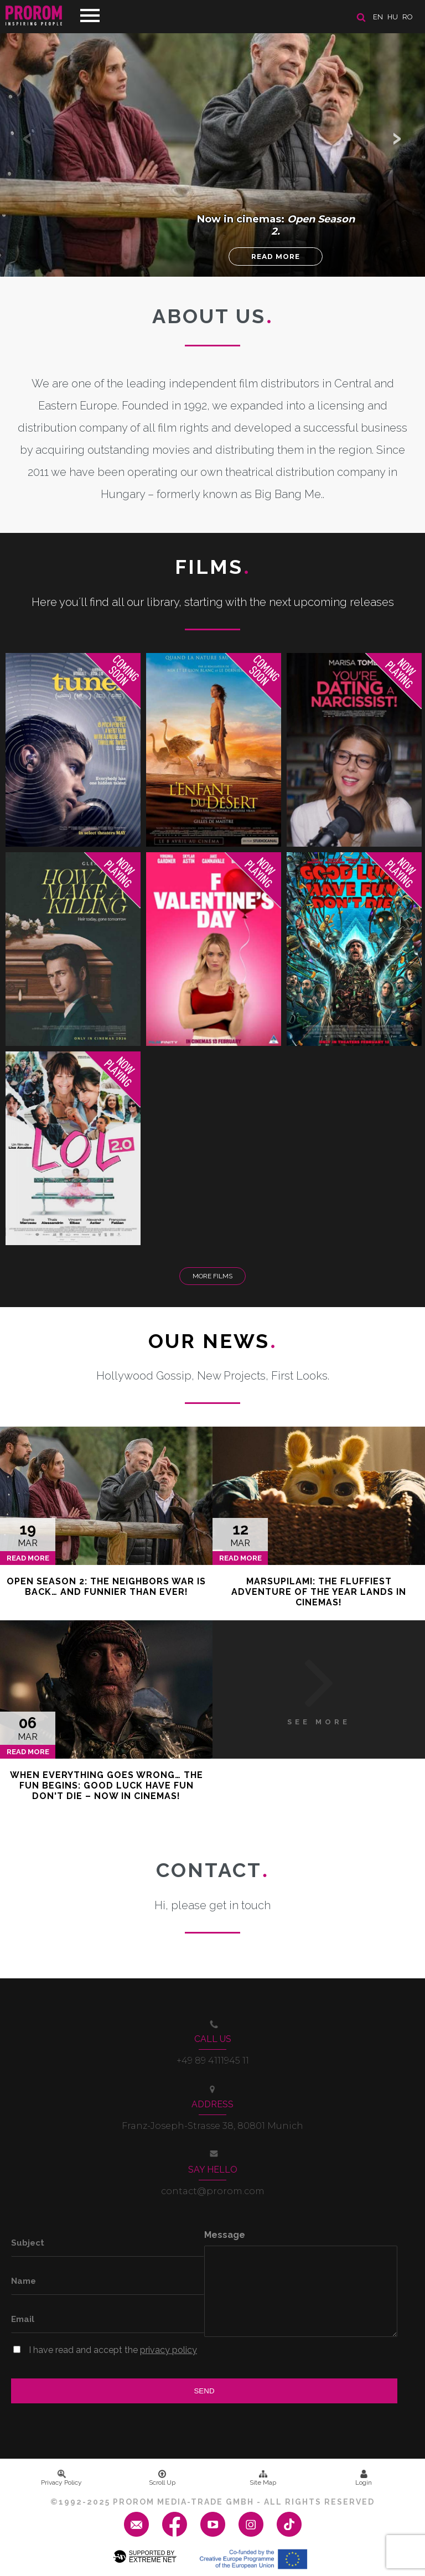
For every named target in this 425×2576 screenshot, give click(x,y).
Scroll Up (162, 2478)
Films (213, 566)
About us (212, 316)
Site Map (263, 2478)
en (378, 17)
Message (224, 2235)
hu (392, 17)
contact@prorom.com (213, 2191)
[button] (397, 138)
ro (407, 17)
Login (363, 2478)
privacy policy (168, 2350)
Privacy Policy (61, 2478)
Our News (212, 1340)
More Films (212, 1276)
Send (204, 2391)
